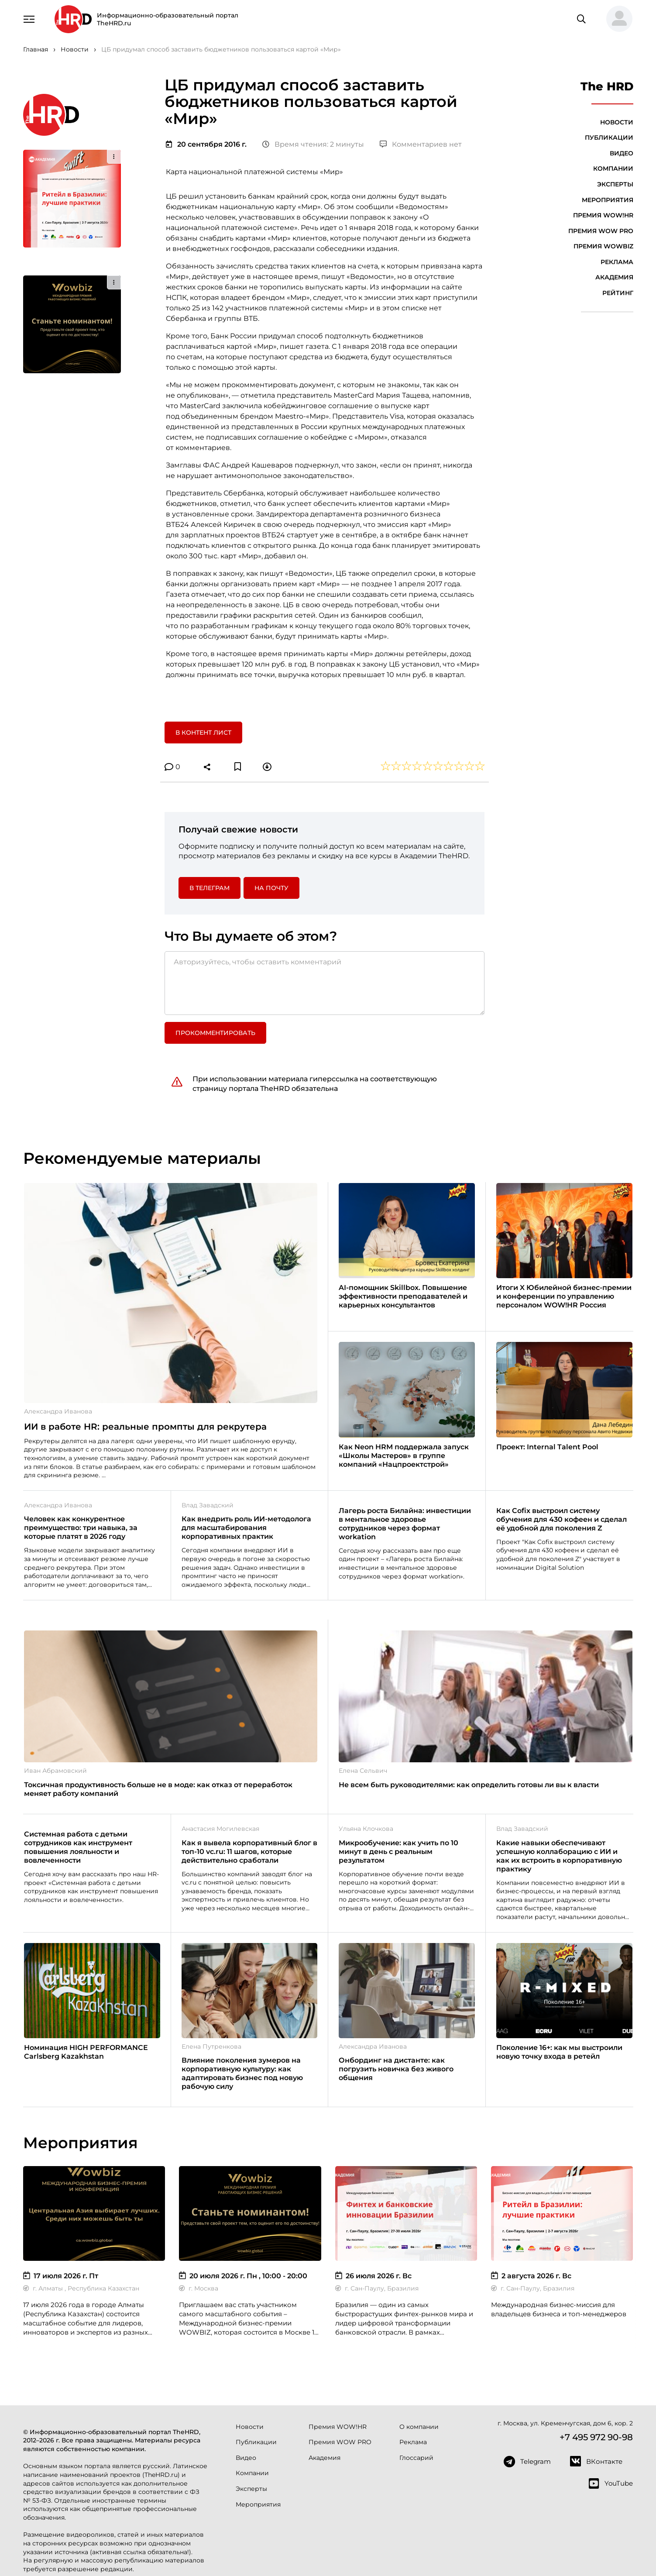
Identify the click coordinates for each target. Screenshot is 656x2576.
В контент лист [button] (203, 732)
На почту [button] (271, 888)
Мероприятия (607, 200)
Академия (614, 277)
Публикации (609, 137)
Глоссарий (416, 2458)
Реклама (617, 262)
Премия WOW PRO (600, 231)
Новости (616, 122)
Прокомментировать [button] (215, 1033)
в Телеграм (209, 888)
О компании (419, 2427)
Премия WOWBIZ (603, 246)
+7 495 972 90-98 (596, 2437)
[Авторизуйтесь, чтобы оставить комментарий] (324, 983)
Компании (613, 168)
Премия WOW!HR (603, 215)
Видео (621, 153)
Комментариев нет (421, 144)
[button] (616, 19)
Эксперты (615, 184)
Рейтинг (617, 293)
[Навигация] (29, 18)
